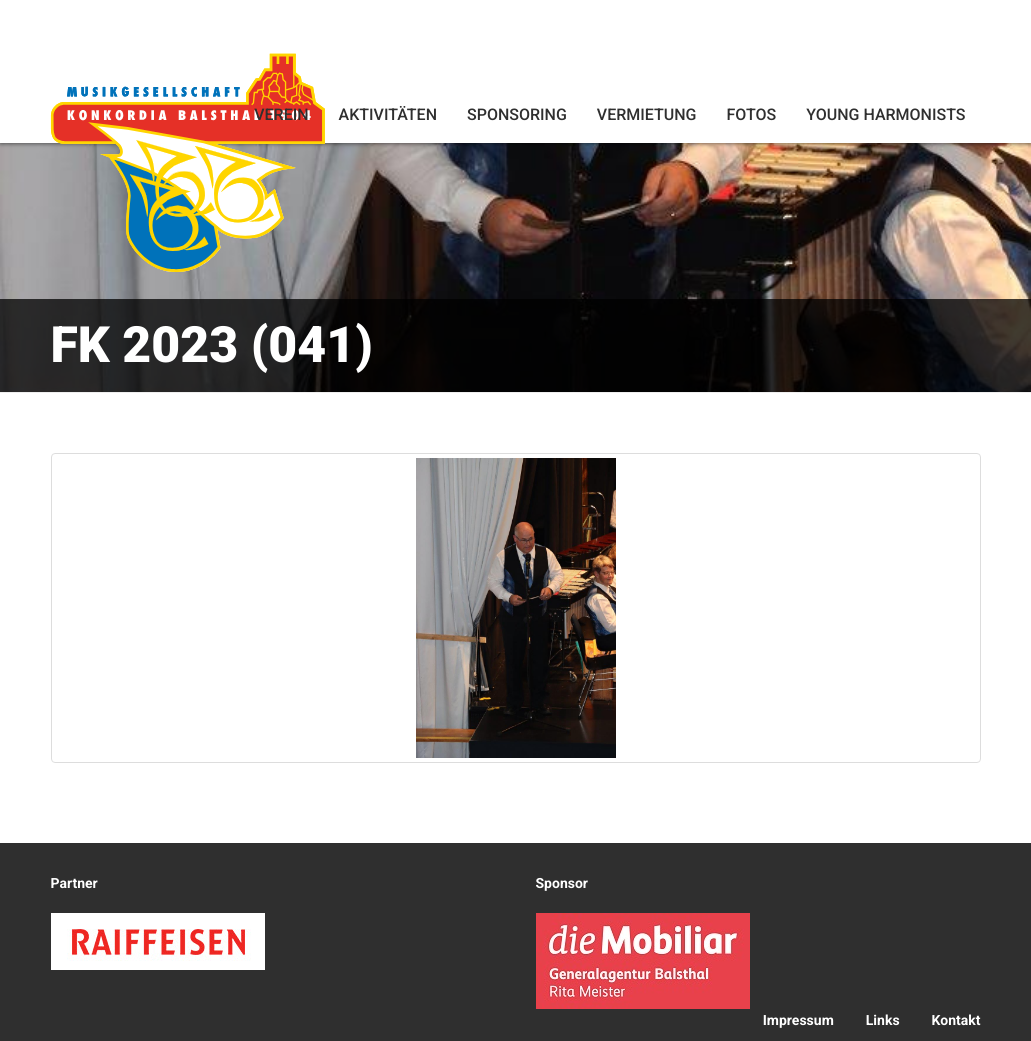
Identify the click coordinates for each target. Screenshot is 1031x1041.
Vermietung (647, 114)
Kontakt (956, 1021)
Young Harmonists (885, 114)
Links (883, 1021)
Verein (281, 114)
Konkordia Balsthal (188, 162)
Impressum (798, 1021)
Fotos (751, 114)
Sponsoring (517, 114)
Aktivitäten (388, 114)
